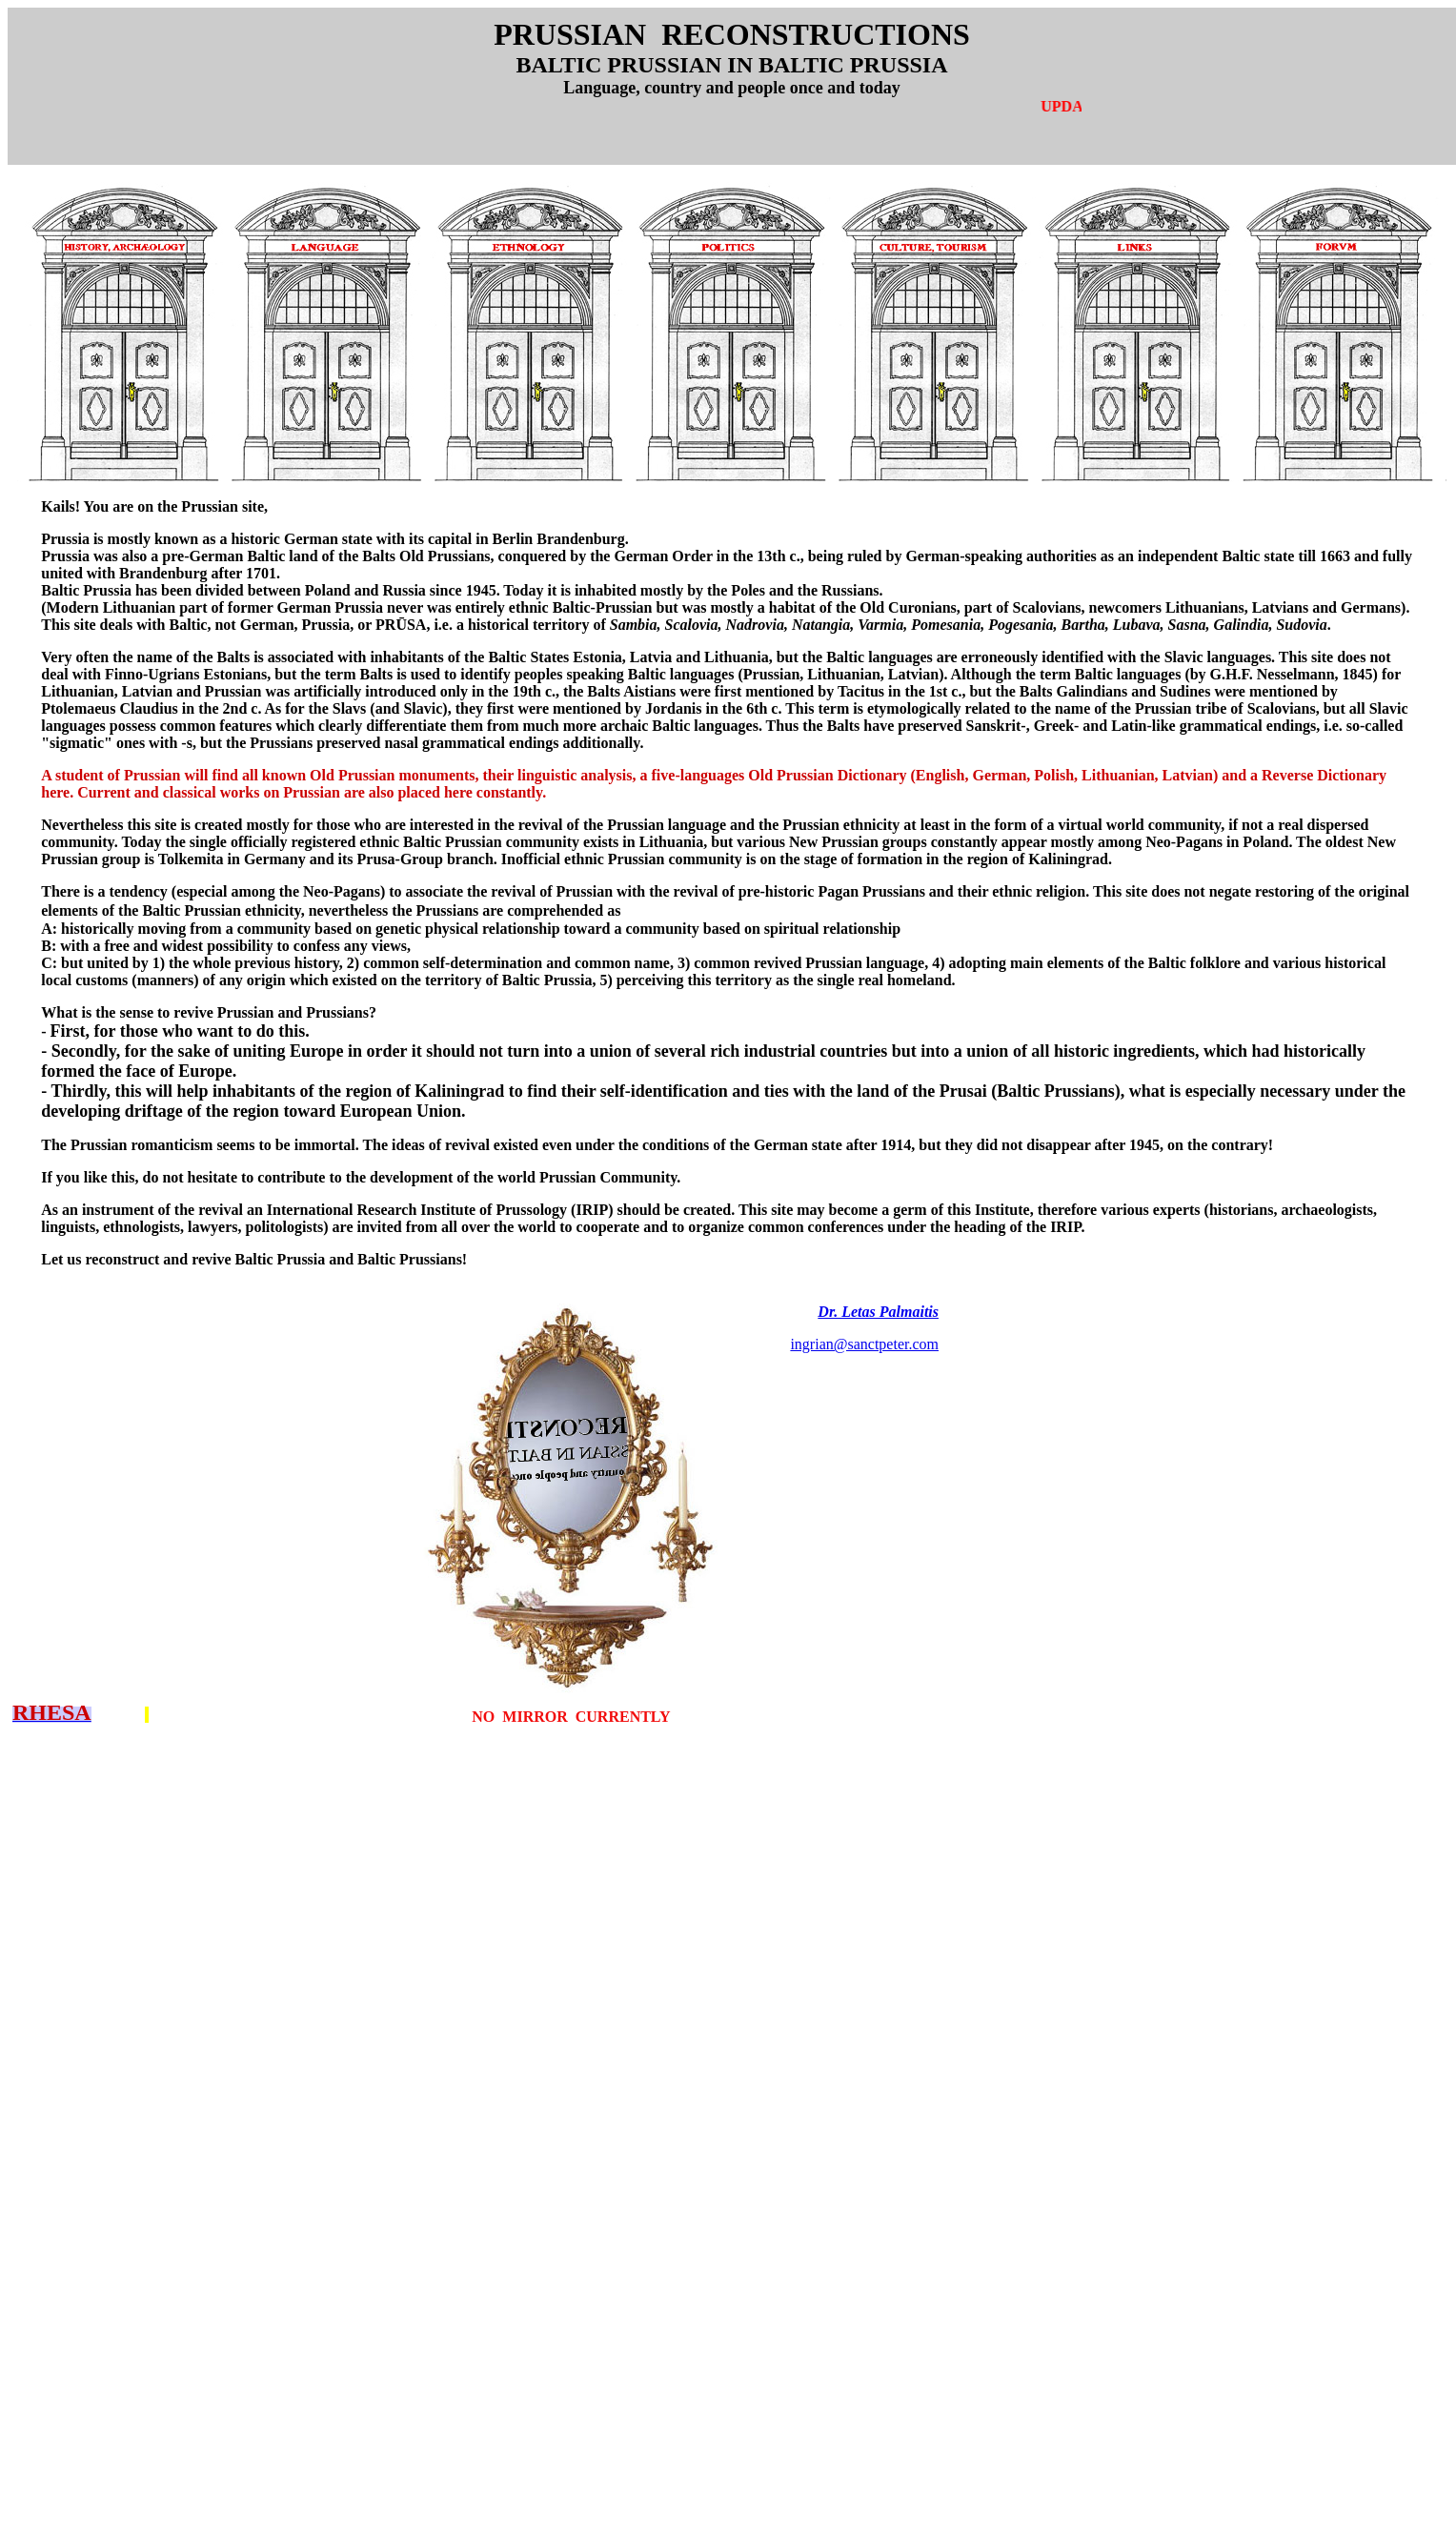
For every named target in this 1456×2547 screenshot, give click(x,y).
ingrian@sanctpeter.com (864, 1344)
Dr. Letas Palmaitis (878, 1312)
